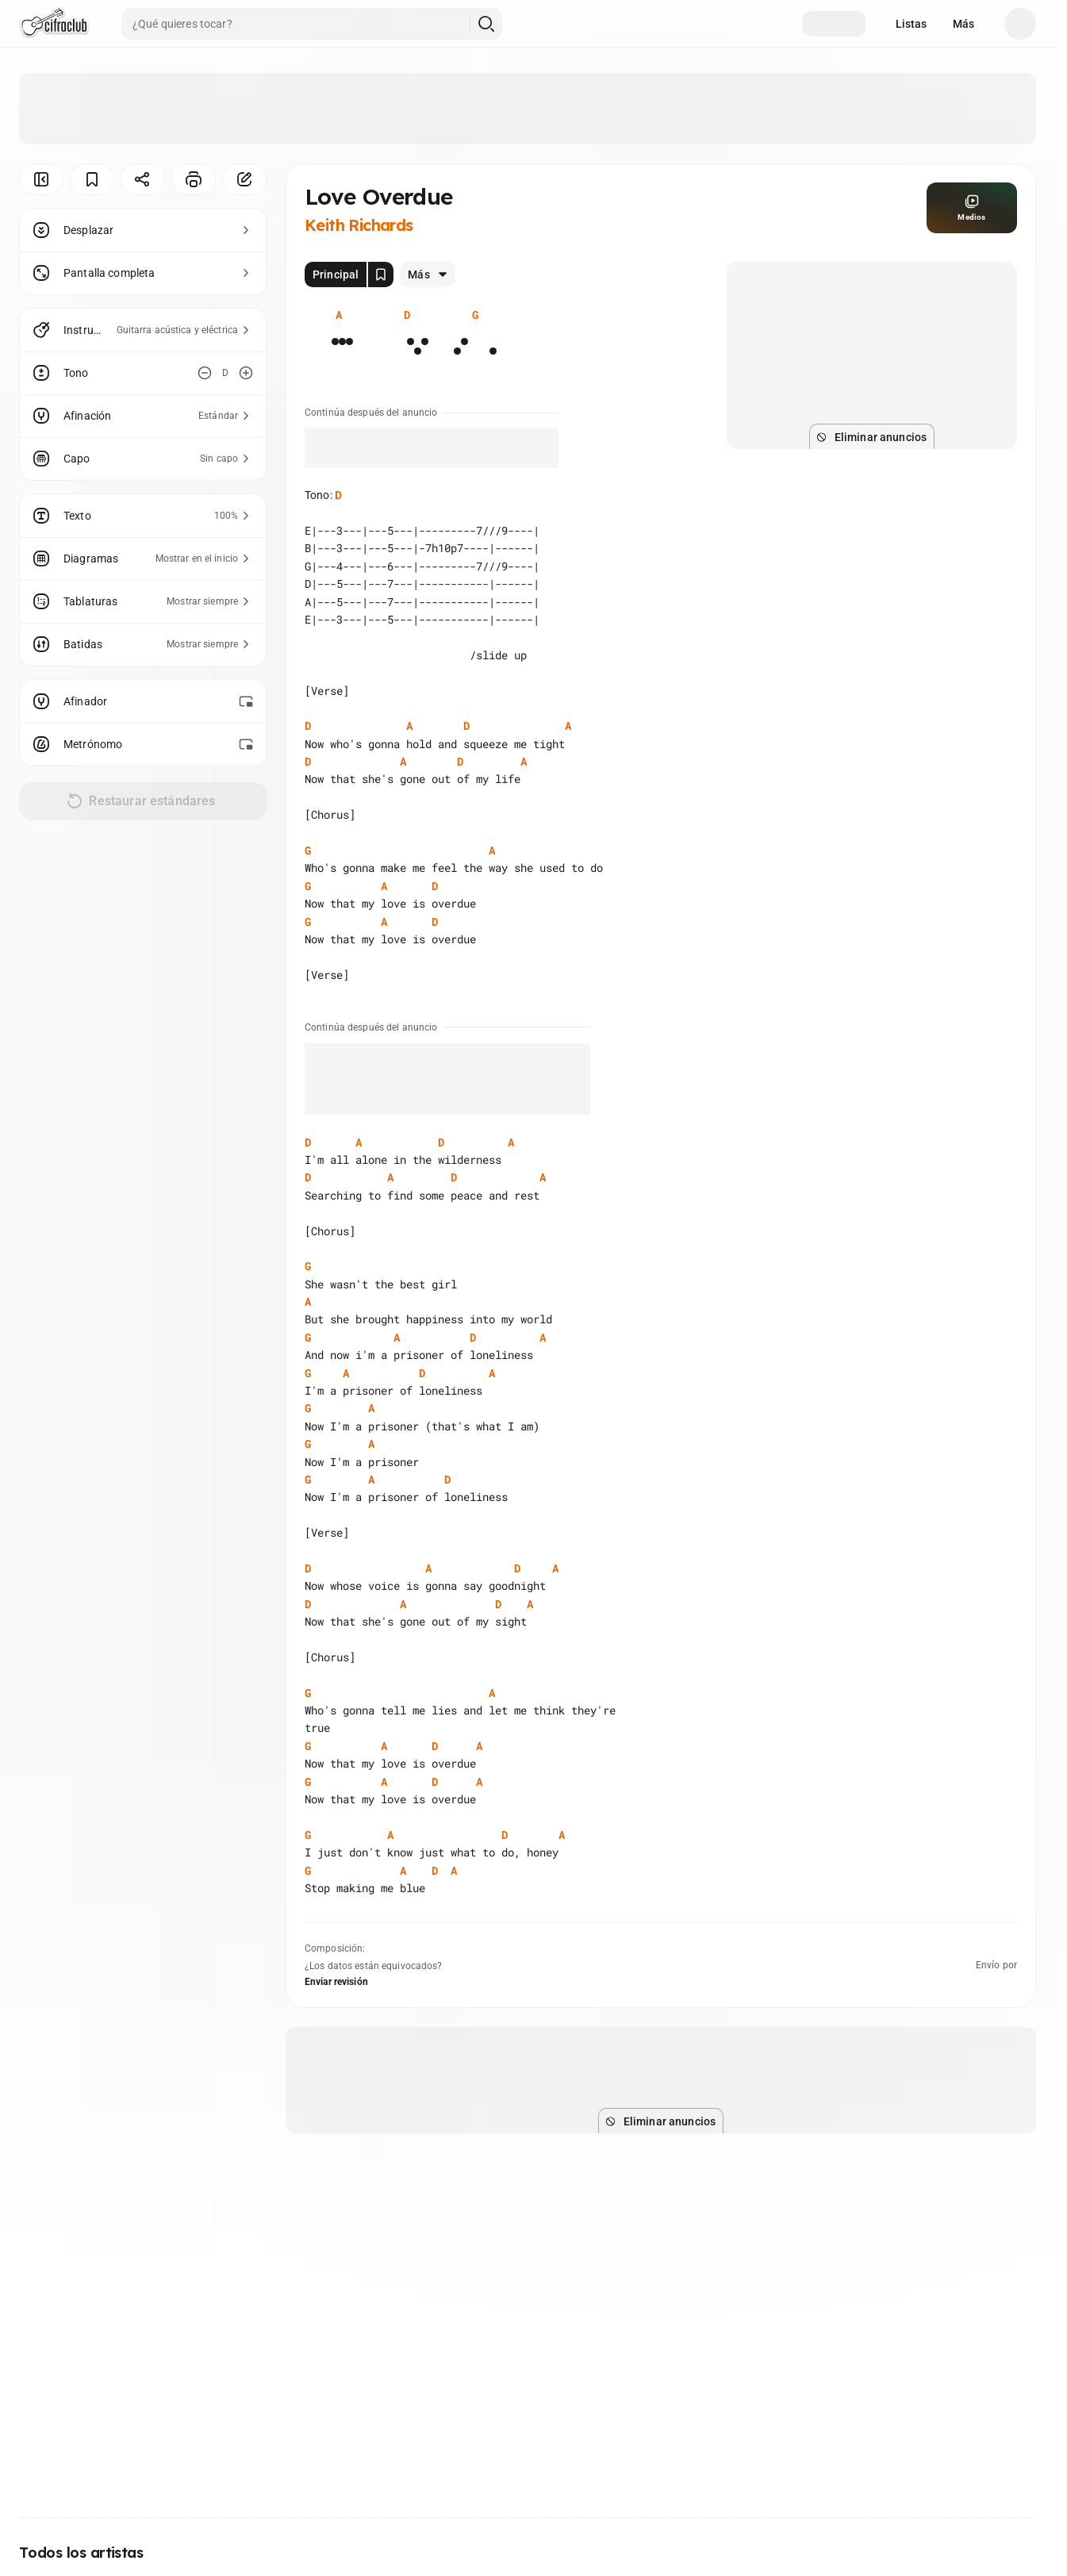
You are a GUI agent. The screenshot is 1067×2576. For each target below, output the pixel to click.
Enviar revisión (336, 1981)
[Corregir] (244, 179)
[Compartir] (143, 179)
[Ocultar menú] (41, 179)
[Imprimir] (193, 179)
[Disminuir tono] (204, 373)
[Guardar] (92, 179)
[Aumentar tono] (246, 373)
